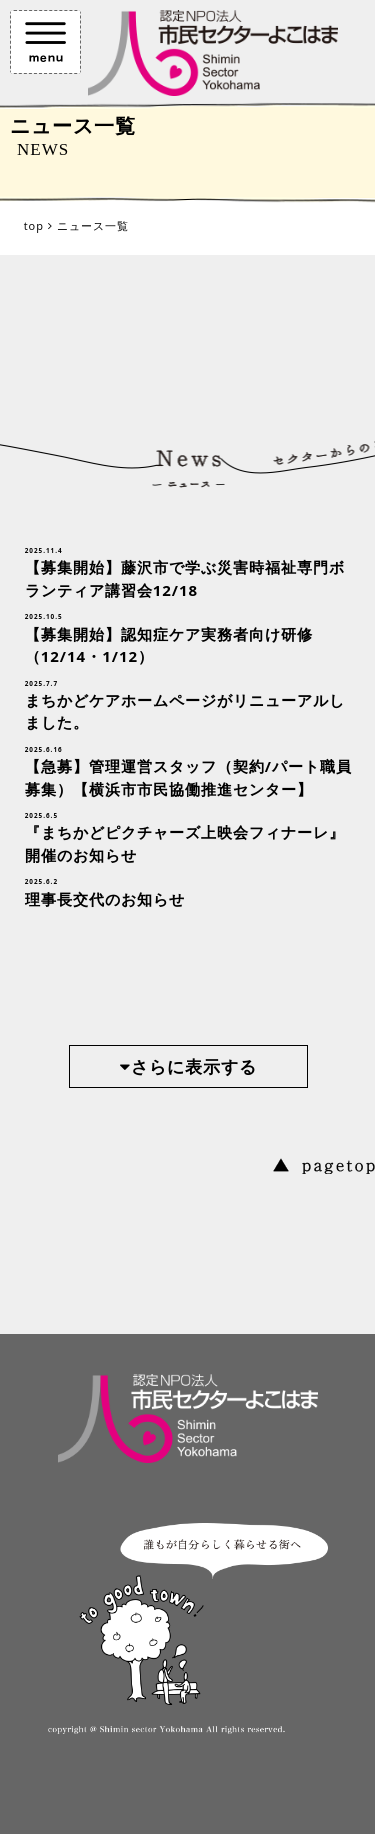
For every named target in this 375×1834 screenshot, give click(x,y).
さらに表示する (188, 1066)
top (34, 225)
